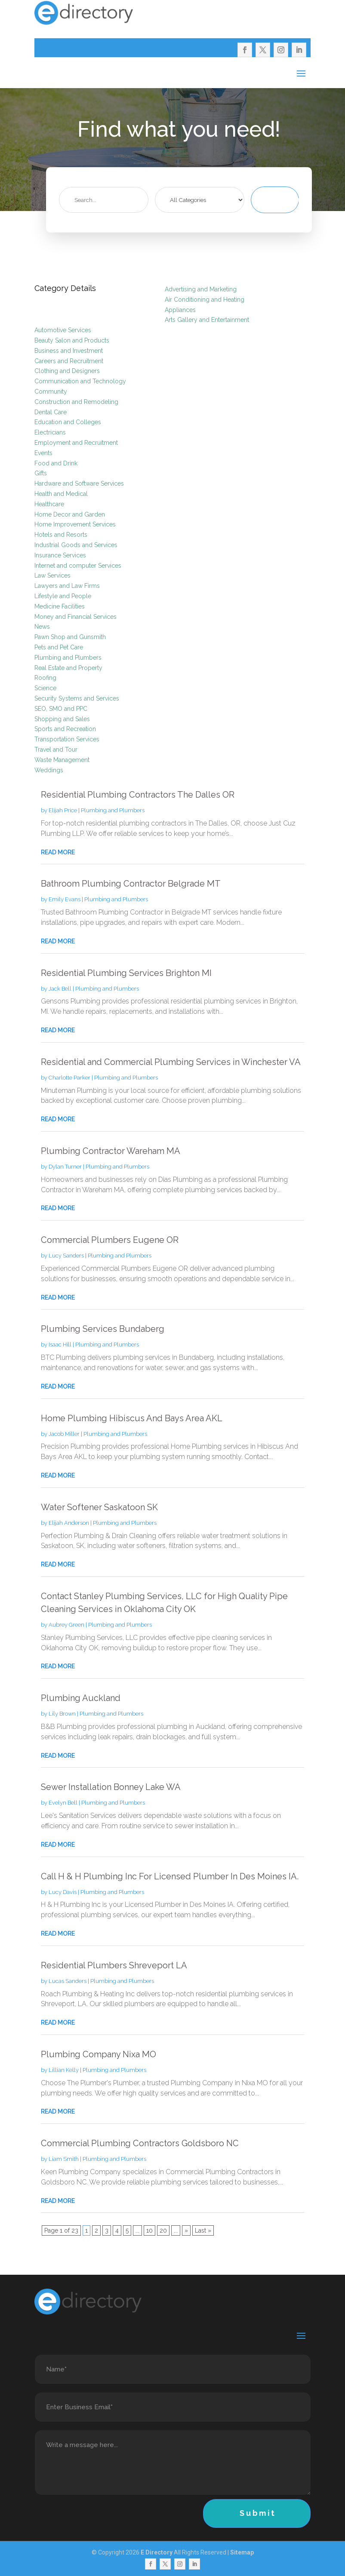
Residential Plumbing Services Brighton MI (126, 973)
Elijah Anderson (69, 1523)
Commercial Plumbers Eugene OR (110, 1240)
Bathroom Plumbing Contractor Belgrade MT (131, 883)
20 (163, 2230)
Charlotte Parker (69, 1077)
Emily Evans (64, 899)
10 (149, 2230)
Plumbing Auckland (80, 1698)
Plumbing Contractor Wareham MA (110, 1151)
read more (58, 852)
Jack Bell (60, 988)
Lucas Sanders (67, 1981)
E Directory (156, 2552)
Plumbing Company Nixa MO (98, 2054)
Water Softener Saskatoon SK (99, 1507)
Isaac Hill (60, 1344)
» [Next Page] (186, 2230)
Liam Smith (64, 2159)
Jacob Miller (64, 1434)
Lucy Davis (63, 1892)
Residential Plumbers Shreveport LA (114, 1965)
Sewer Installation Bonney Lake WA (111, 1787)
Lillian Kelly (64, 2070)
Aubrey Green (66, 1624)
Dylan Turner (65, 1166)
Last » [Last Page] (203, 2230)
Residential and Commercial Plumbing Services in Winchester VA (171, 1062)
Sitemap (242, 2552)
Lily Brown (62, 1713)
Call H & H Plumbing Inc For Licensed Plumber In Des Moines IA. (170, 1876)
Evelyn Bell (63, 1802)
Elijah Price (63, 810)
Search (286, 199)
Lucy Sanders (66, 1255)
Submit (258, 2513)
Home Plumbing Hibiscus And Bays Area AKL (131, 1418)
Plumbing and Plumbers (113, 810)
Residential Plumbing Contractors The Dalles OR (137, 794)
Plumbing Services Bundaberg (102, 1329)
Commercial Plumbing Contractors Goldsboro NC (140, 2143)
